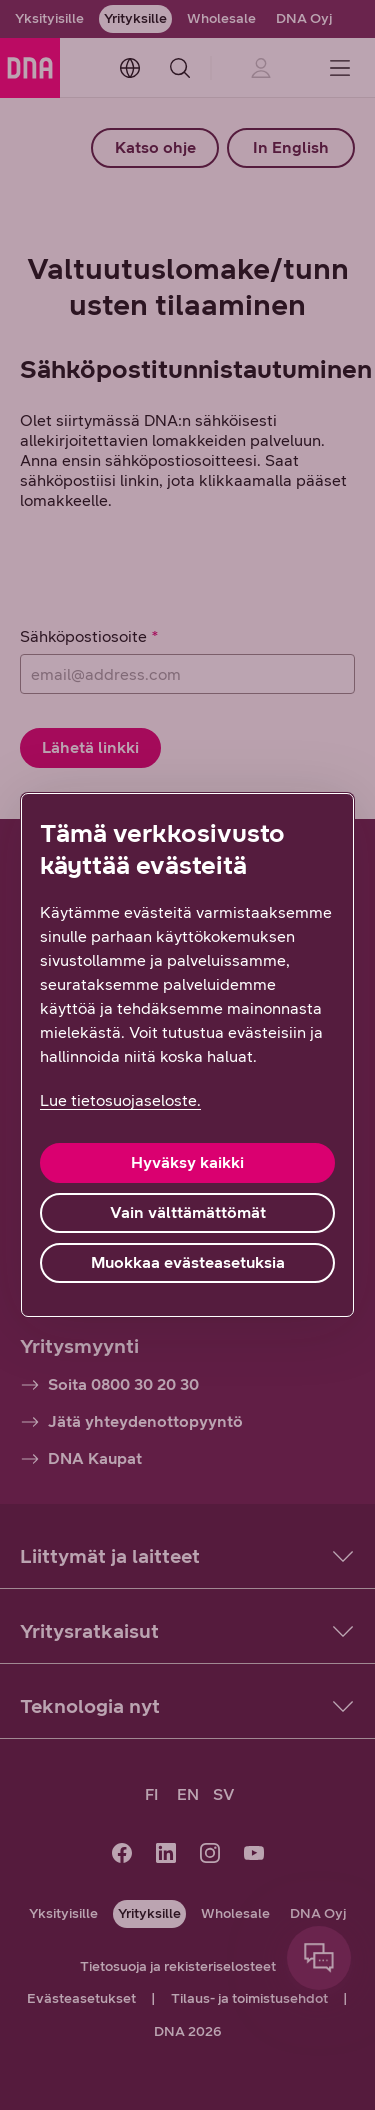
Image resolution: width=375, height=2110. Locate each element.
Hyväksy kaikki (187, 1162)
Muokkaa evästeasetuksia (188, 1262)
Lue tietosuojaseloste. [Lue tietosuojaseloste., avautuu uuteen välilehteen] (120, 1100)
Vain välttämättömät (188, 1212)
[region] (187, 1055)
